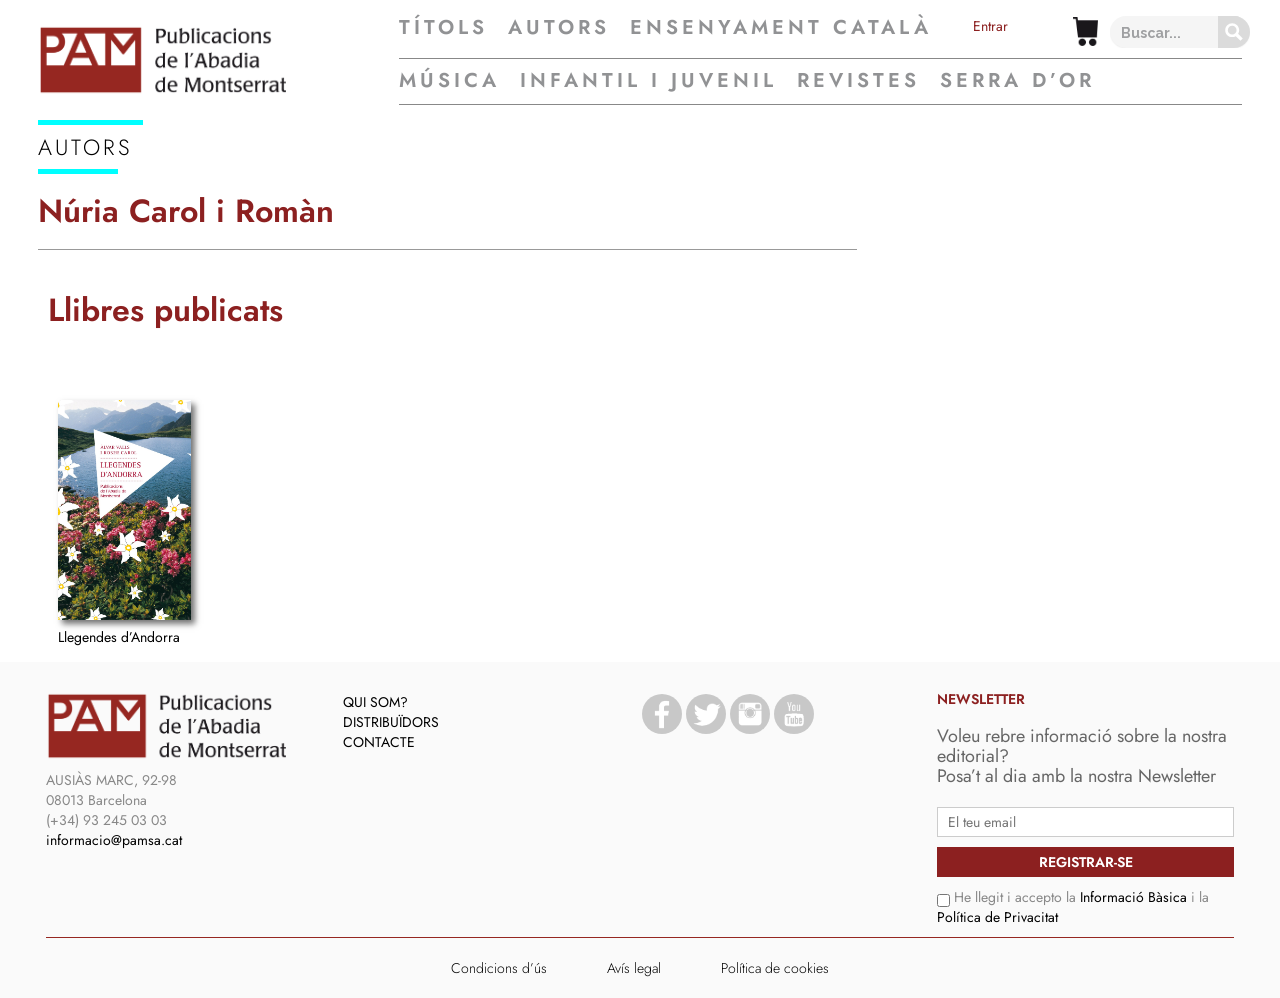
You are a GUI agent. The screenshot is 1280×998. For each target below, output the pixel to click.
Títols (443, 28)
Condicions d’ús (499, 968)
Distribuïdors (391, 722)
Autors (559, 28)
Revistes (858, 80)
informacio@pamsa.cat (114, 840)
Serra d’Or (1017, 80)
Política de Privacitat (997, 917)
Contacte (379, 742)
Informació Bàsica (1133, 897)
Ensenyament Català (781, 28)
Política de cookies (775, 968)
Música (449, 80)
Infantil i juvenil (648, 80)
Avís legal (634, 968)
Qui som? (375, 702)
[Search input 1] (1181, 32)
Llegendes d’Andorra (119, 637)
